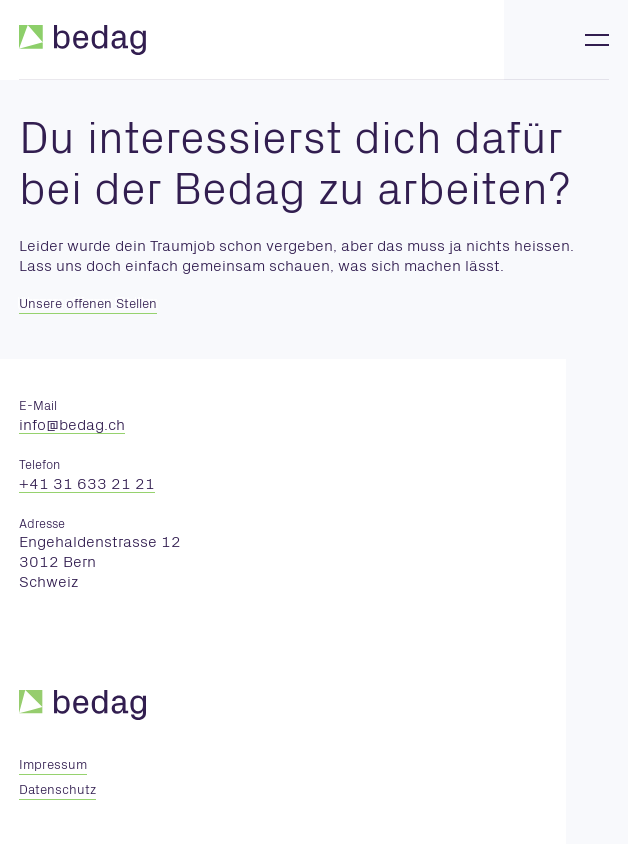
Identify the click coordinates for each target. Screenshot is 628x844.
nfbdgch (72, 426)
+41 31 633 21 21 (87, 485)
